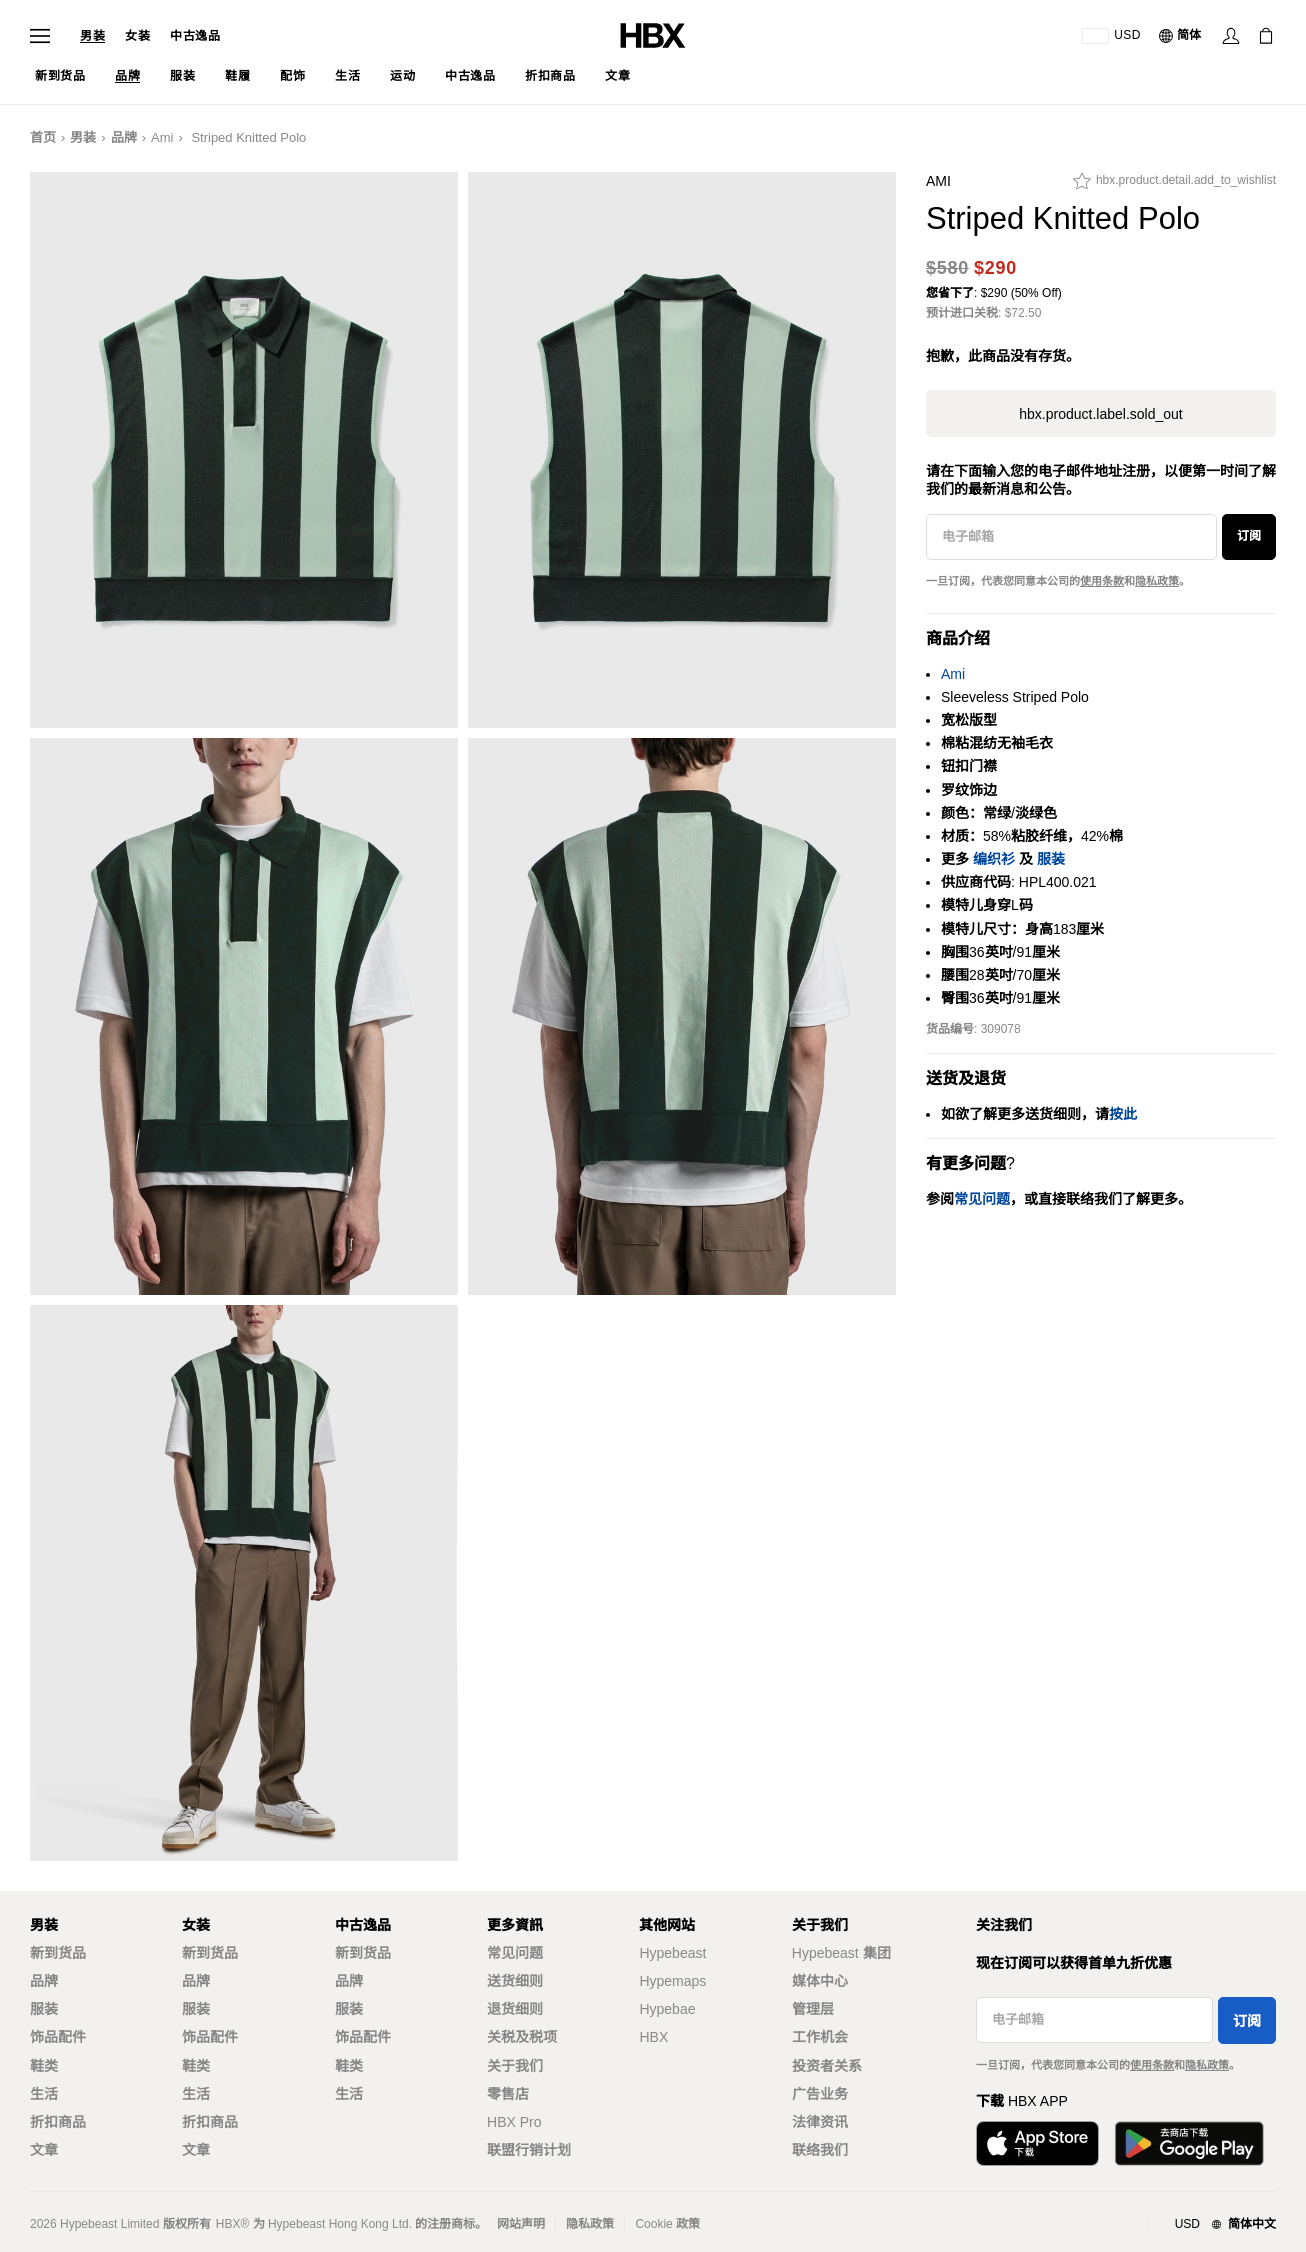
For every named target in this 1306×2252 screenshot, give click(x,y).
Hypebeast (672, 1953)
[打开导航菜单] (40, 36)
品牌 (124, 137)
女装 (137, 36)
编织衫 (994, 859)
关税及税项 (522, 2037)
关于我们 (515, 2066)
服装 (1051, 859)
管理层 (813, 2009)
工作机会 (820, 2037)
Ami (162, 137)
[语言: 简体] (1181, 36)
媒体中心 (820, 1981)
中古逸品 (195, 36)
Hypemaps (672, 1981)
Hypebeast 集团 (841, 1953)
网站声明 (521, 2224)
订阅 (1249, 536)
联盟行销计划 (529, 2150)
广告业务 (820, 2094)
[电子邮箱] (1071, 537)
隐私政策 (1157, 581)
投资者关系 (827, 2066)
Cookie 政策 (667, 2224)
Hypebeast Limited (109, 2224)
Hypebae (667, 2009)
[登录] (1231, 36)
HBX (653, 2037)
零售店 (508, 2094)
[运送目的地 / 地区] (1111, 36)
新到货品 (58, 1953)
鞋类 (44, 2066)
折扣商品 (58, 2122)
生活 (44, 2094)
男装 (92, 36)
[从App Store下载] (1037, 2143)
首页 (43, 137)
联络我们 (820, 2150)
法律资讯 (820, 2122)
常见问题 (515, 1953)
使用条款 (1102, 581)
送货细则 (515, 1981)
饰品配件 (58, 2037)
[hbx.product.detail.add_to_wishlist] (1174, 186)
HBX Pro (514, 2122)
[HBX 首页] (653, 34)
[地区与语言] (1211, 2225)
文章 (44, 2150)
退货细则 (515, 2009)
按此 (1123, 1114)
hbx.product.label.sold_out (1100, 414)
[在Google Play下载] (1189, 2143)
